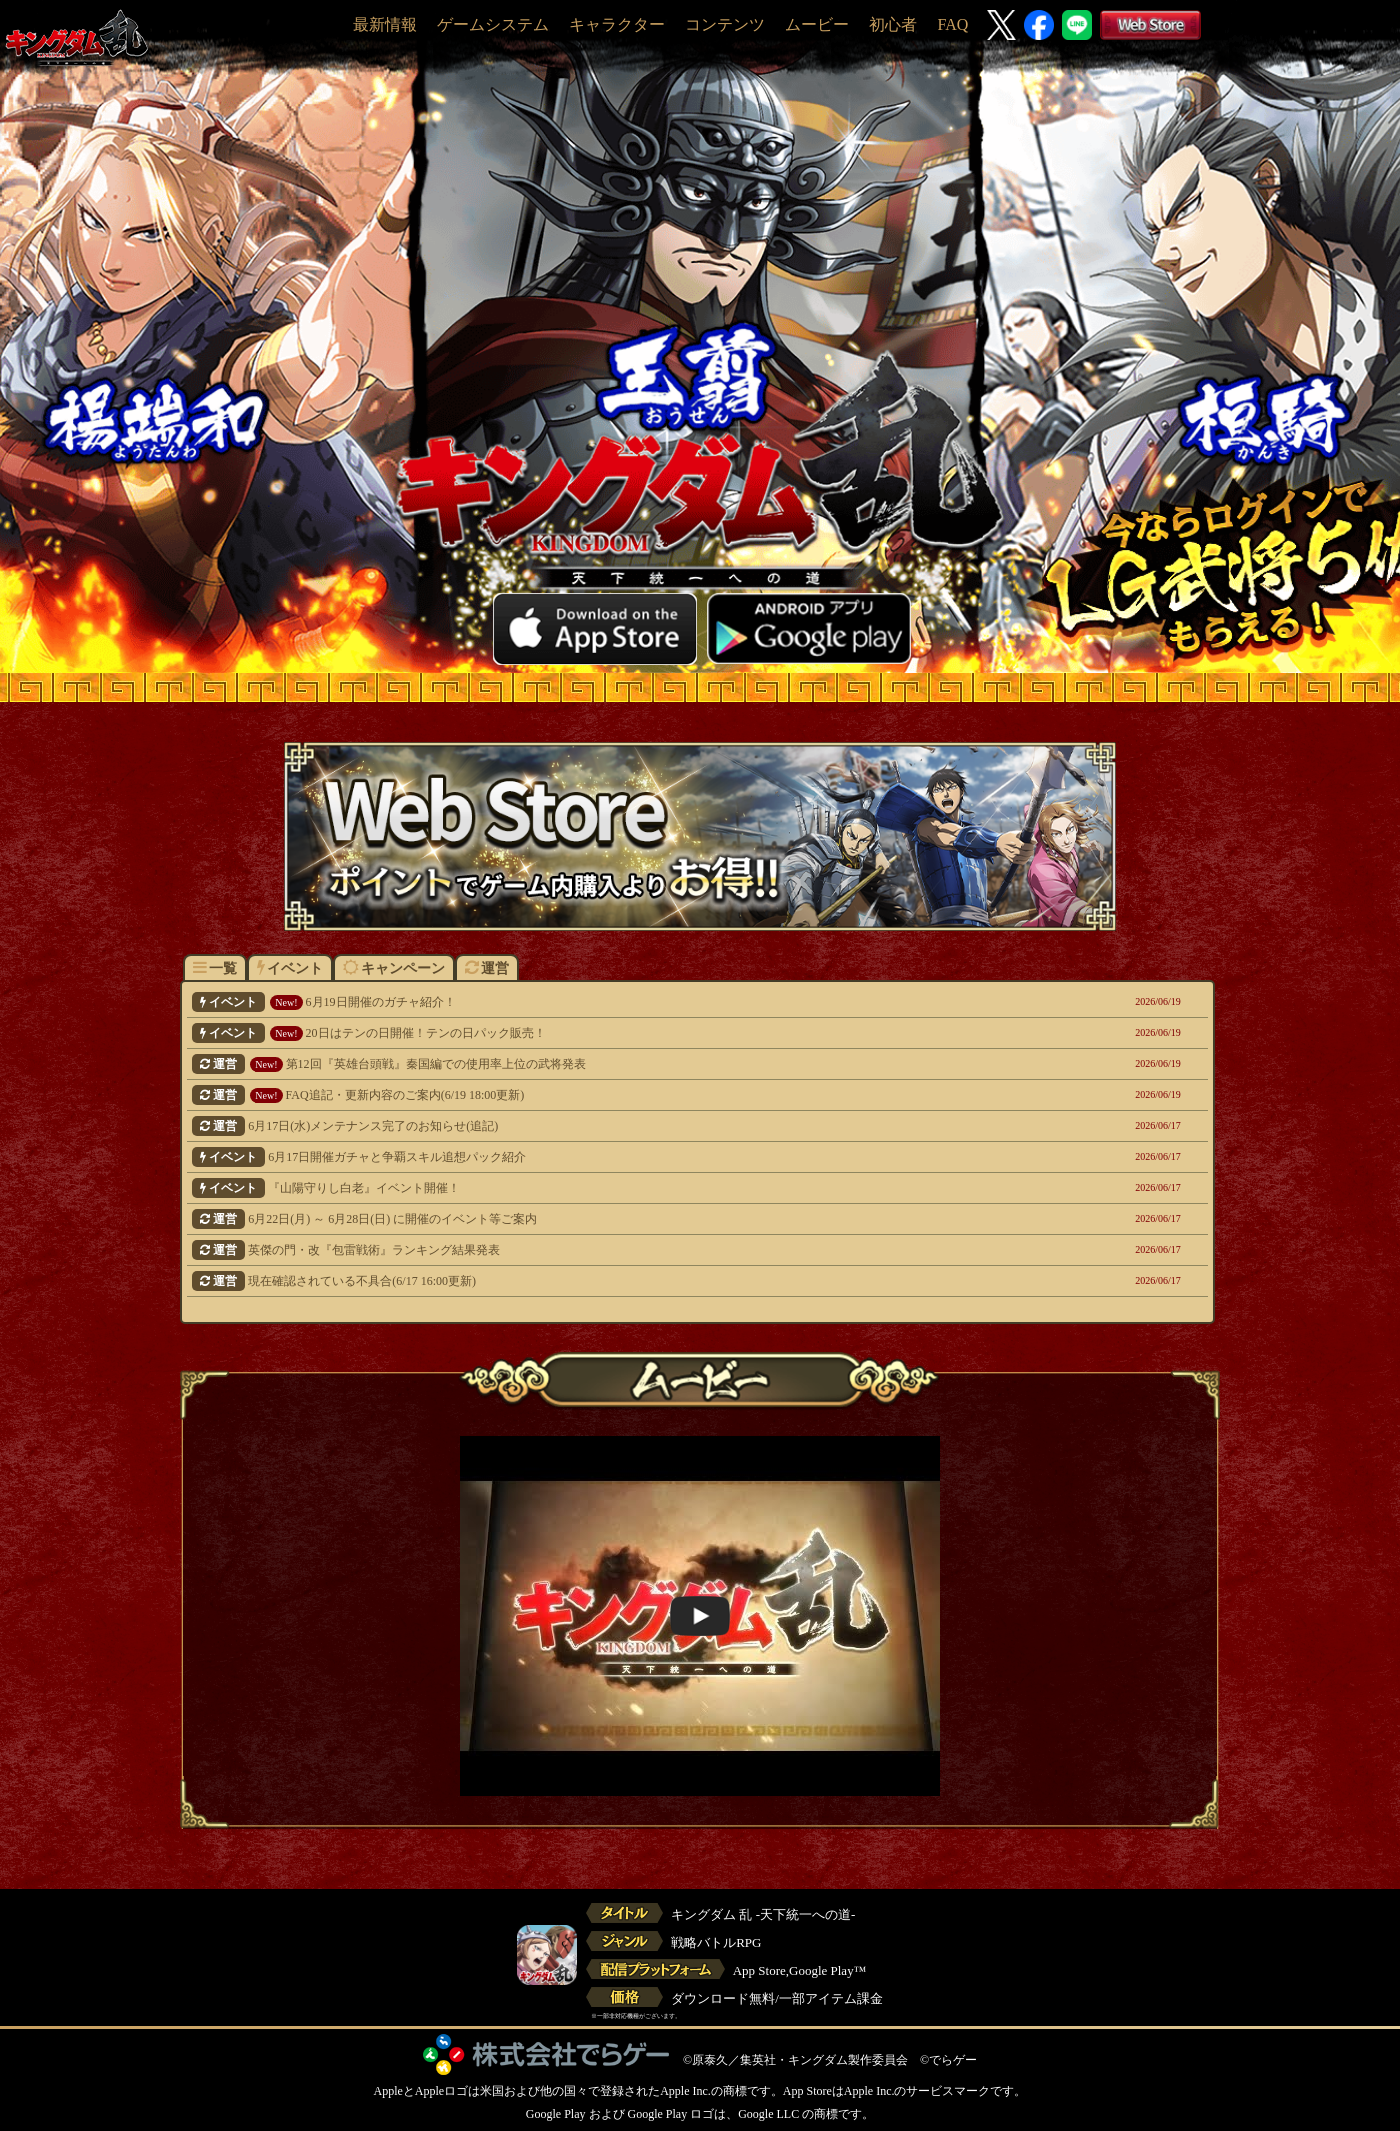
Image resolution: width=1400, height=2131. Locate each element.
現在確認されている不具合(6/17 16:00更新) (600, 1281)
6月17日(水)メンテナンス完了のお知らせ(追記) (600, 1126)
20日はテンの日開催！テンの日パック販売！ (600, 1033)
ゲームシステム (493, 24)
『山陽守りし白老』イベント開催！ (600, 1188)
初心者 (893, 24)
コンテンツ (725, 24)
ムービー (817, 24)
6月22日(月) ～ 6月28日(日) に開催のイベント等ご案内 (600, 1219)
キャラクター (617, 24)
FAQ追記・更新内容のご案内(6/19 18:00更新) (600, 1095)
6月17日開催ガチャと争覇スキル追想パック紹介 (600, 1157)
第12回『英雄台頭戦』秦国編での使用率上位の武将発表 (600, 1064)
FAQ (952, 24)
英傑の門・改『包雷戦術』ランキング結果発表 (600, 1250)
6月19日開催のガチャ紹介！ (600, 1002)
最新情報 (385, 24)
